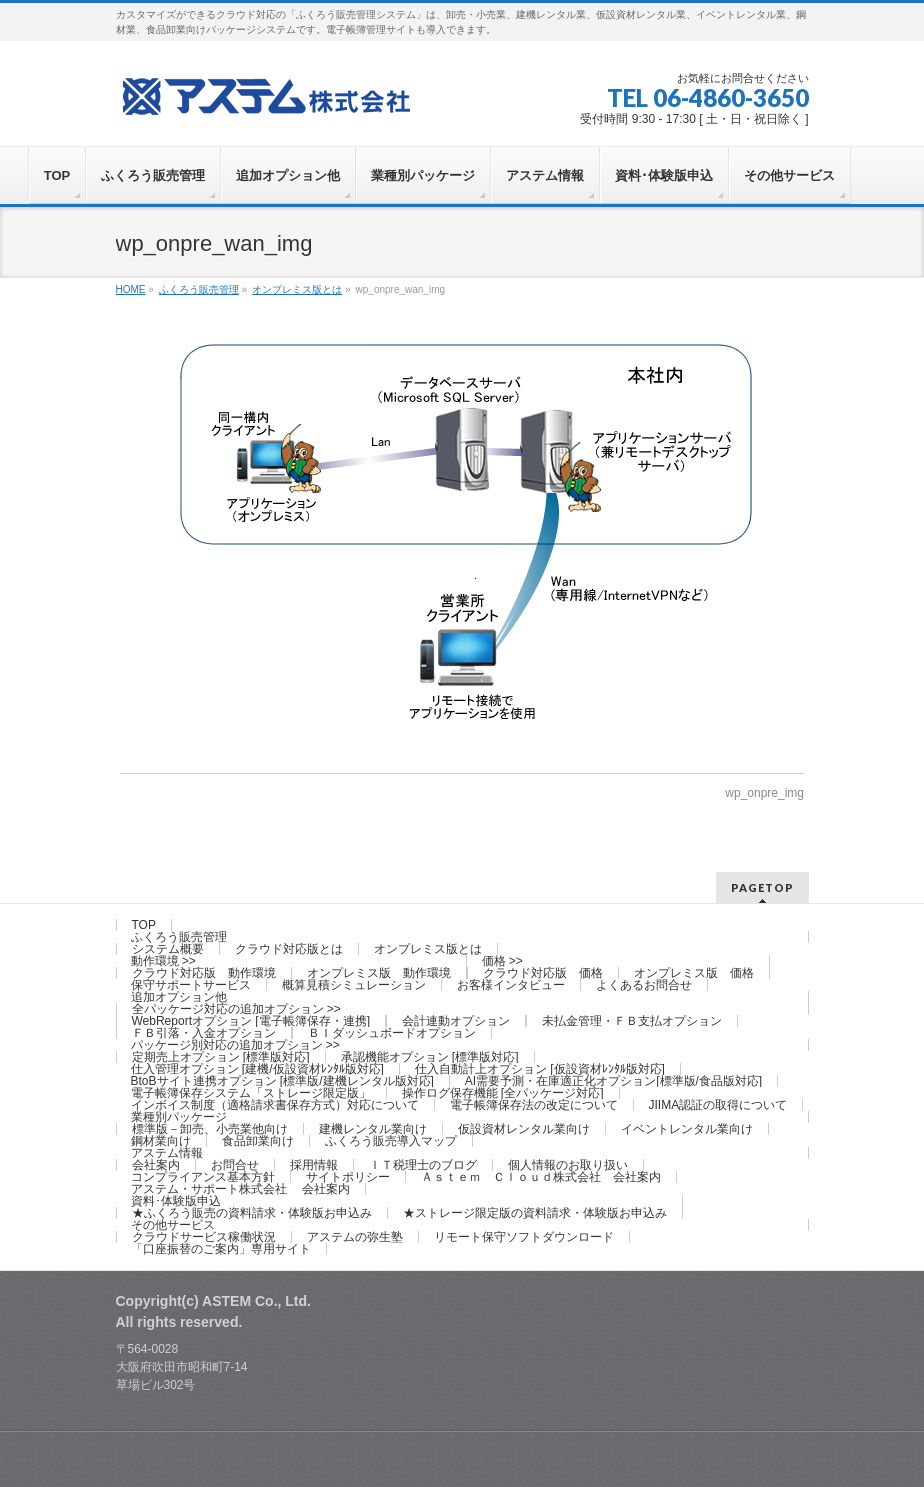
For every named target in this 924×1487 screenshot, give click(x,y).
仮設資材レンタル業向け (524, 1129)
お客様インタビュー (511, 985)
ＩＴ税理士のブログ (423, 1165)
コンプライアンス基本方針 (203, 1177)
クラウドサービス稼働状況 (204, 1237)
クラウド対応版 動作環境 (204, 973)
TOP (144, 925)
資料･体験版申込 (176, 1201)
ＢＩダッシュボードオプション (392, 1033)
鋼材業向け (161, 1141)
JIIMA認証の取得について (718, 1105)
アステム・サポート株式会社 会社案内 (240, 1189)
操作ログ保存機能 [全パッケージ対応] (503, 1093)
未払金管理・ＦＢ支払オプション (632, 1021)
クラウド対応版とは (289, 949)
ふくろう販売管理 (179, 937)
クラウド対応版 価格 (543, 973)
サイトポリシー (348, 1177)
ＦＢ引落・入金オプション (204, 1033)
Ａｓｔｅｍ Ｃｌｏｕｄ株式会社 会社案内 (541, 1177)
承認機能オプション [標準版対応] (430, 1057)
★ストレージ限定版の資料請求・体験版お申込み (535, 1213)
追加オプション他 (179, 997)
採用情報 (314, 1165)
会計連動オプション (456, 1021)
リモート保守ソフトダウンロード (524, 1237)
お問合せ (235, 1165)
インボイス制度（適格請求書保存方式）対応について (275, 1105)
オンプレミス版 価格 (694, 973)
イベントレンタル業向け (687, 1129)
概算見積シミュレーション (354, 985)
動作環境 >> (163, 961)
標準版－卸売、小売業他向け (210, 1129)
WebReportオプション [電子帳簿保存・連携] (251, 1021)
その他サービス (173, 1225)
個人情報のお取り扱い (568, 1165)
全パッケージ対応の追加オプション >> (236, 1009)
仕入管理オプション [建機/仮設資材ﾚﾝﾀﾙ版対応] (257, 1069)
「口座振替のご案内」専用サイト (221, 1249)
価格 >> (502, 961)
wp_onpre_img (764, 793)
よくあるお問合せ (644, 985)
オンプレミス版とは (428, 949)
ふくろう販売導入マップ (391, 1141)
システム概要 (168, 949)
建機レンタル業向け (373, 1129)
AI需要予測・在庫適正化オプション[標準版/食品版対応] (613, 1081)
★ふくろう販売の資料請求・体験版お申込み (252, 1213)
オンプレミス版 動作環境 (379, 973)
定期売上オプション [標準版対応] (221, 1057)
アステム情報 (167, 1153)
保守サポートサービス (191, 985)
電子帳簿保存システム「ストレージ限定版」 (251, 1093)
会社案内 (156, 1165)
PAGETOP (762, 887)
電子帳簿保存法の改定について (534, 1105)
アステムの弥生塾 (355, 1237)
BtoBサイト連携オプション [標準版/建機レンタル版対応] (282, 1081)
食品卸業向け (258, 1141)
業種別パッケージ (179, 1117)
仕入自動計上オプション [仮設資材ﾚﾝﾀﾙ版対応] (540, 1069)
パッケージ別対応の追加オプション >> (235, 1045)
